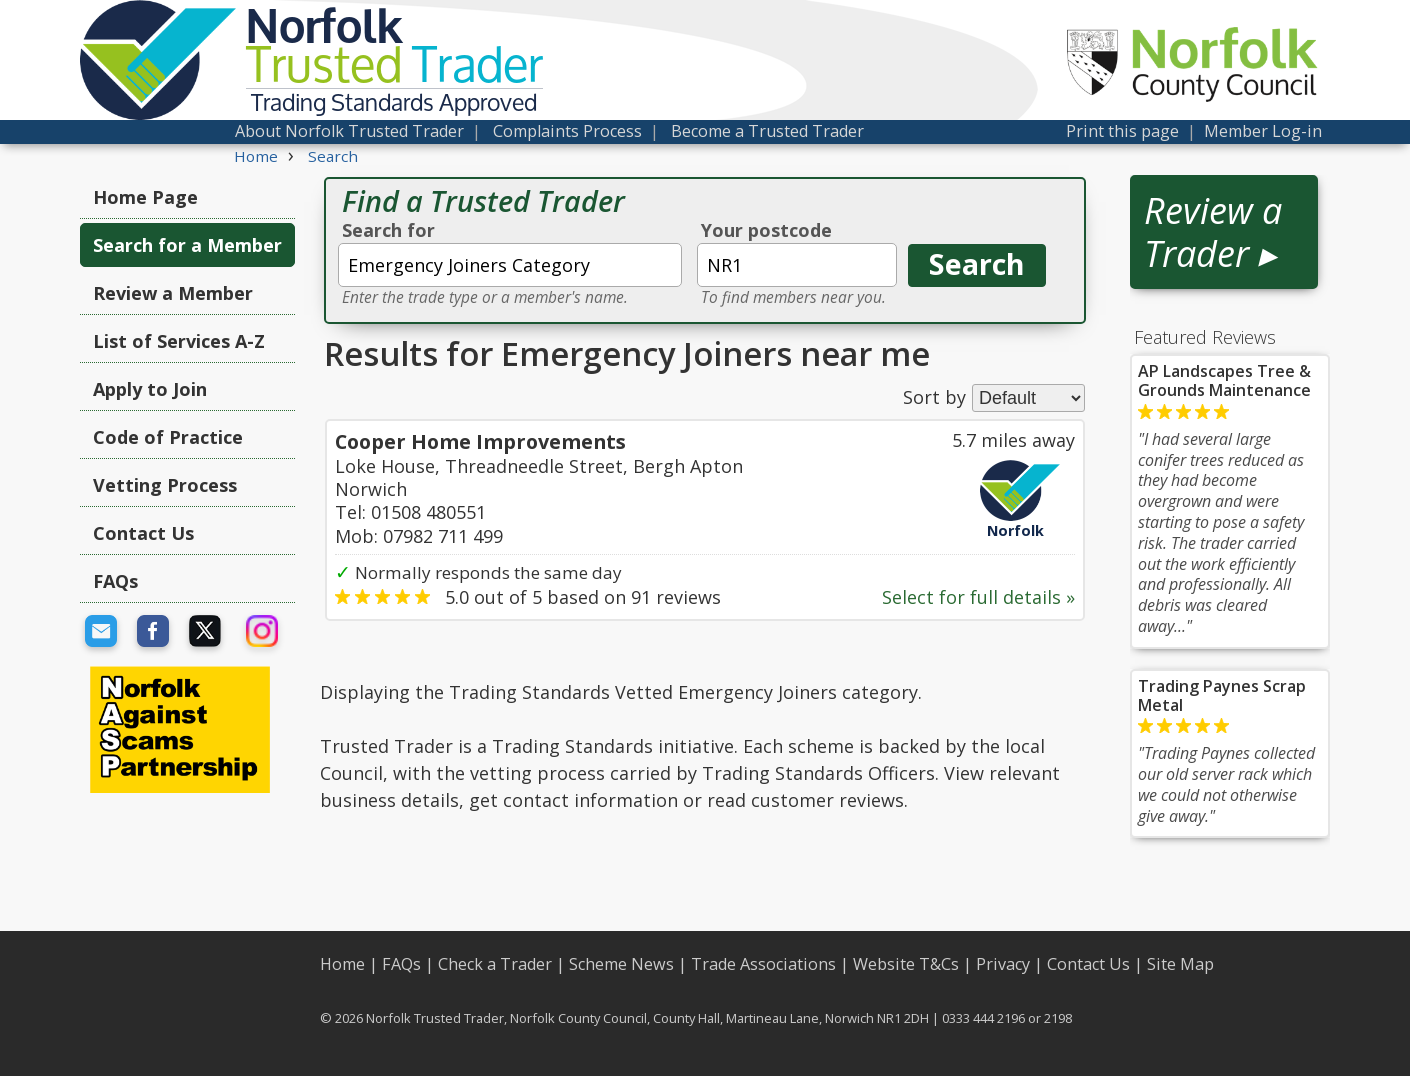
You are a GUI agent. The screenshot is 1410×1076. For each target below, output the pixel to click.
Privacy (1003, 964)
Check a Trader (495, 964)
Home (342, 964)
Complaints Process (567, 131)
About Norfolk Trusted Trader (349, 131)
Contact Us (143, 533)
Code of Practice (168, 437)
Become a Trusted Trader (767, 131)
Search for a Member (187, 245)
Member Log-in (1263, 131)
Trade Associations (763, 964)
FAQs (115, 581)
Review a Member (173, 293)
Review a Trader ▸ (1213, 232)
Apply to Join (150, 389)
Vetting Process (165, 485)
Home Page (145, 197)
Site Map (1180, 964)
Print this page (1122, 131)
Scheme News (621, 964)
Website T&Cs (906, 964)
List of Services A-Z (179, 341)
